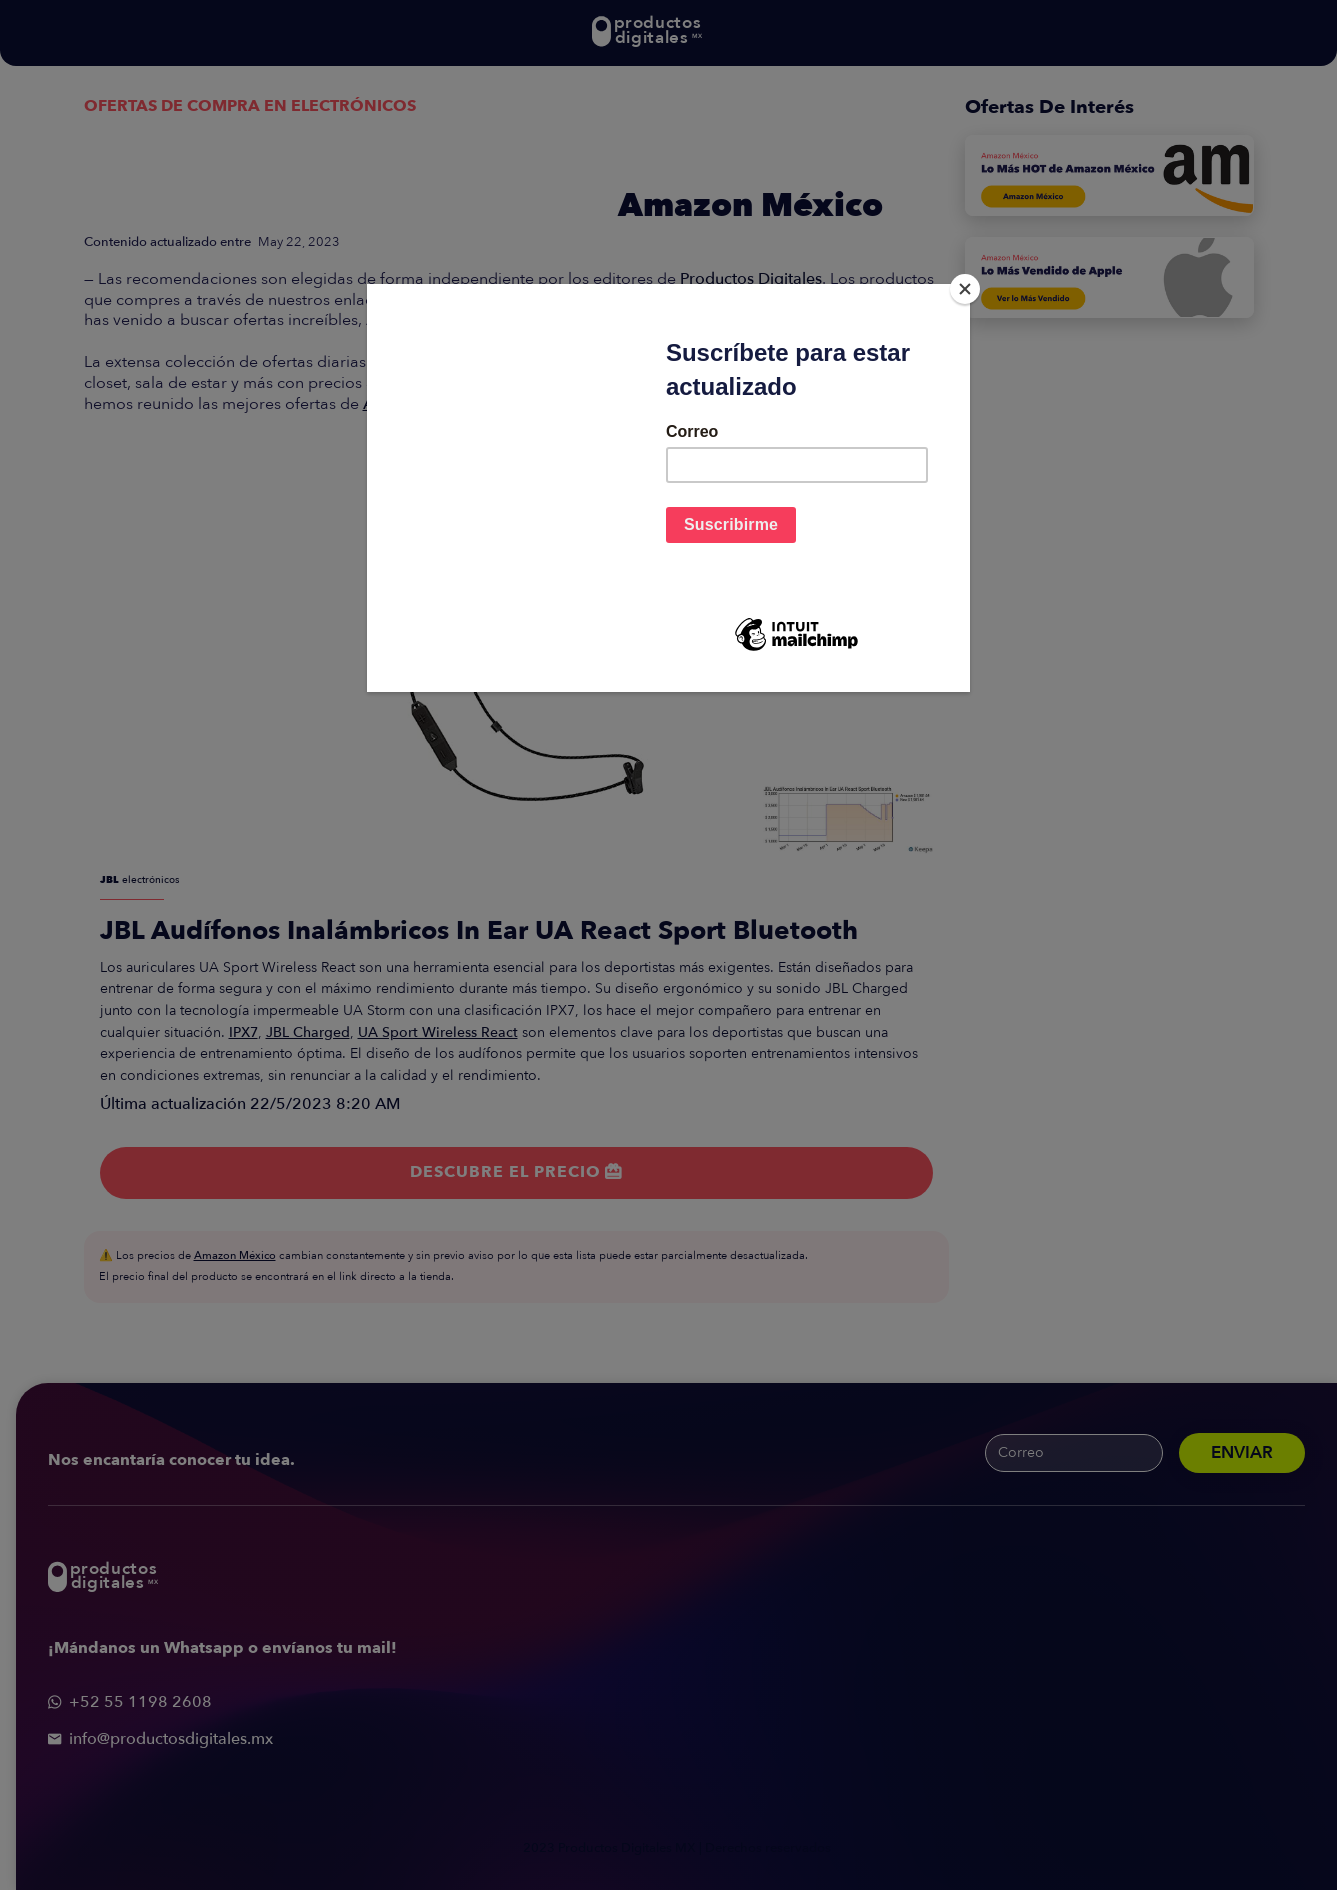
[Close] (965, 289)
